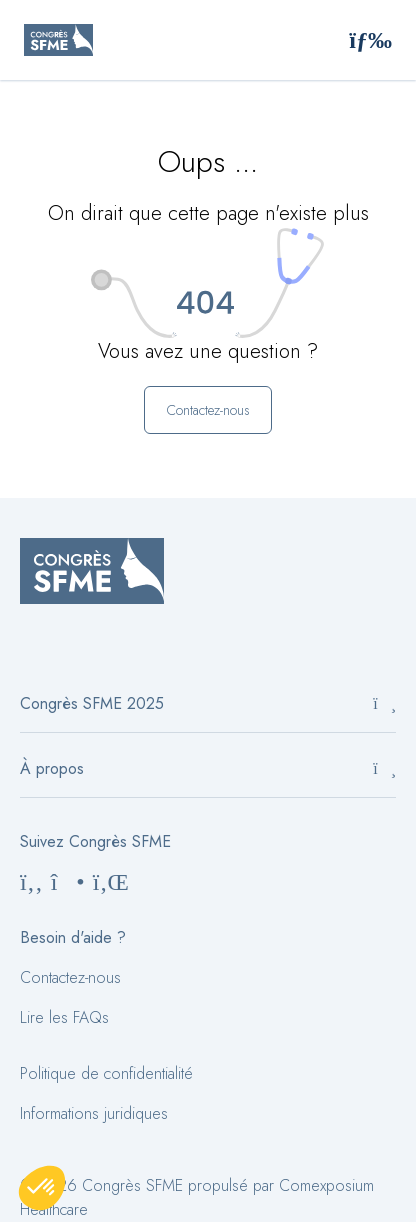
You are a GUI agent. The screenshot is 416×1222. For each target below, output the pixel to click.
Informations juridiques (94, 1113)
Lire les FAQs (64, 1017)
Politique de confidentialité (106, 1073)
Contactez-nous (70, 977)
